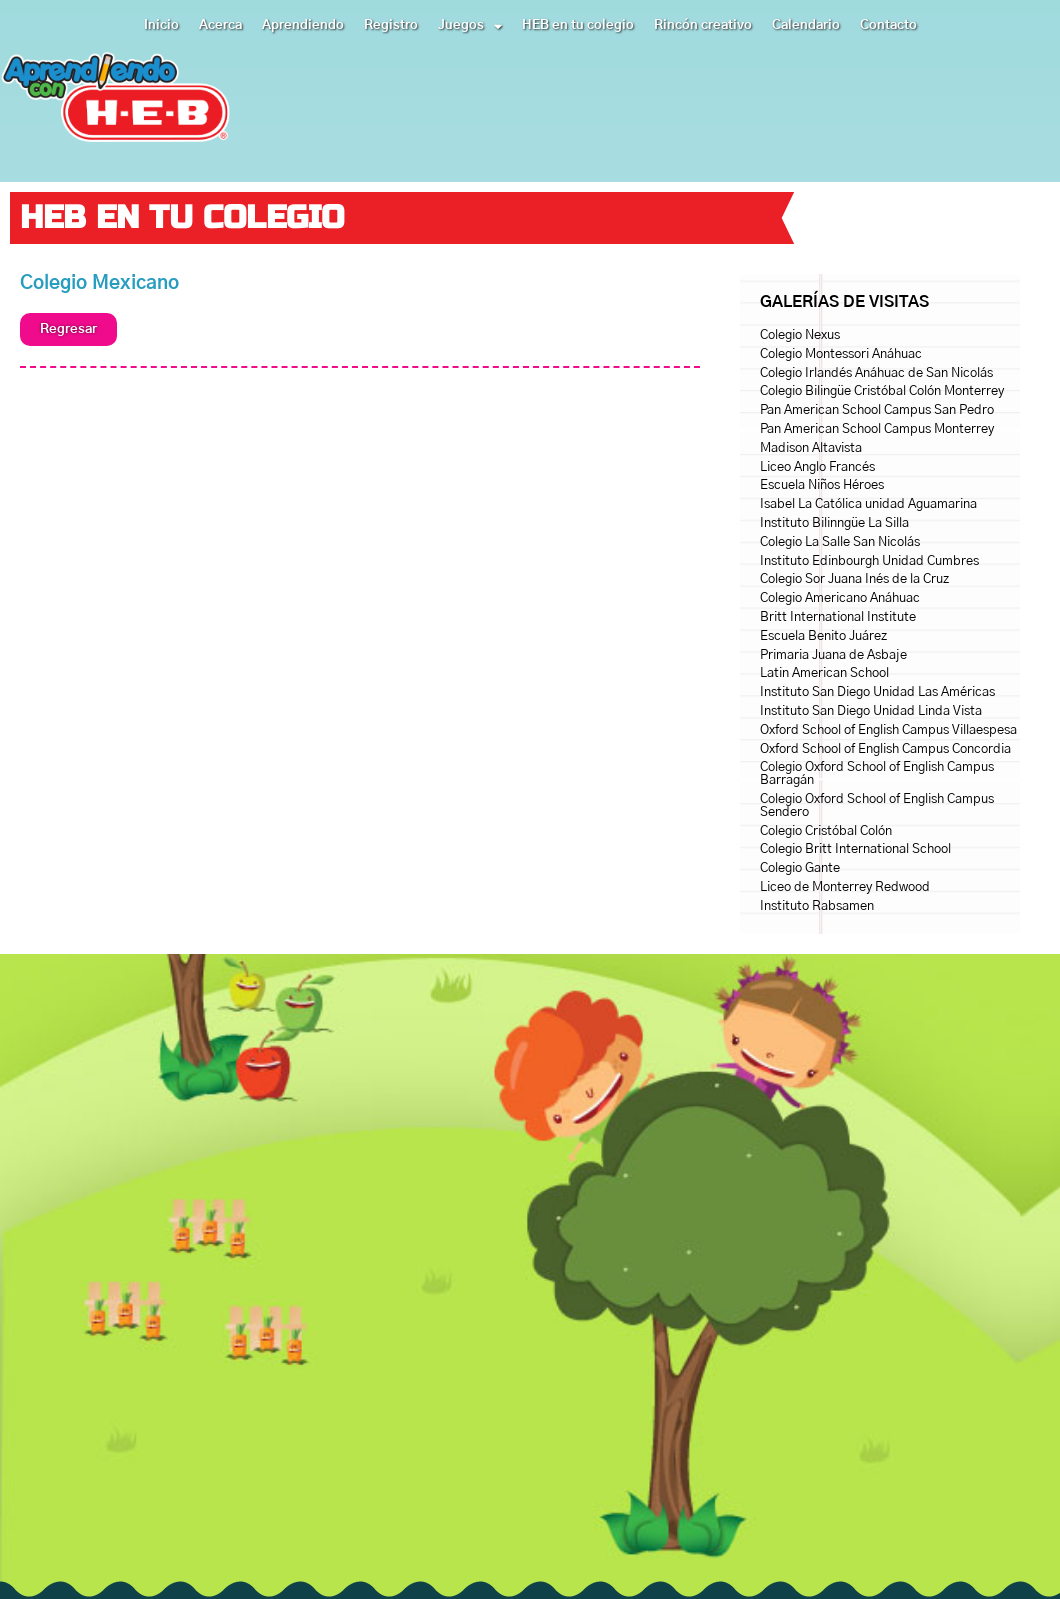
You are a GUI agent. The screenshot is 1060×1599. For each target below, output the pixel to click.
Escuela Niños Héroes (822, 485)
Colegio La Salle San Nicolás (840, 542)
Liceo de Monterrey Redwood (845, 887)
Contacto (888, 25)
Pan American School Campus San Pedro (877, 410)
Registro (391, 25)
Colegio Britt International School (855, 849)
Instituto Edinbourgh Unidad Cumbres (869, 561)
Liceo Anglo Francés (817, 467)
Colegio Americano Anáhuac (840, 598)
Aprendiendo (303, 25)
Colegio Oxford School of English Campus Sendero (877, 806)
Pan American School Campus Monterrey (877, 429)
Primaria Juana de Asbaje (833, 655)
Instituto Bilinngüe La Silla (834, 523)
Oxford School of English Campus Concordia (885, 749)
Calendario (806, 25)
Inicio (161, 25)
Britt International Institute (838, 617)
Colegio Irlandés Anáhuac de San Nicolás (876, 373)
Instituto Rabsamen (817, 906)
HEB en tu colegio (578, 25)
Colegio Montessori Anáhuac (841, 354)
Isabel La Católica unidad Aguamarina (868, 504)
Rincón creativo (703, 25)
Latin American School (824, 673)
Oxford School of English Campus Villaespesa (888, 730)
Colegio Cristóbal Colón (826, 831)
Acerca (220, 25)
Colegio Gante (800, 868)
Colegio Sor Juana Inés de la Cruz (854, 579)
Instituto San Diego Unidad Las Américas (877, 692)
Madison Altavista (811, 448)
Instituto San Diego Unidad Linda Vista (871, 711)
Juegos (470, 26)
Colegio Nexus (800, 335)
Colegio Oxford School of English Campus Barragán (877, 774)
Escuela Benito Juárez (823, 636)
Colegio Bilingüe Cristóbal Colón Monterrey (882, 391)
